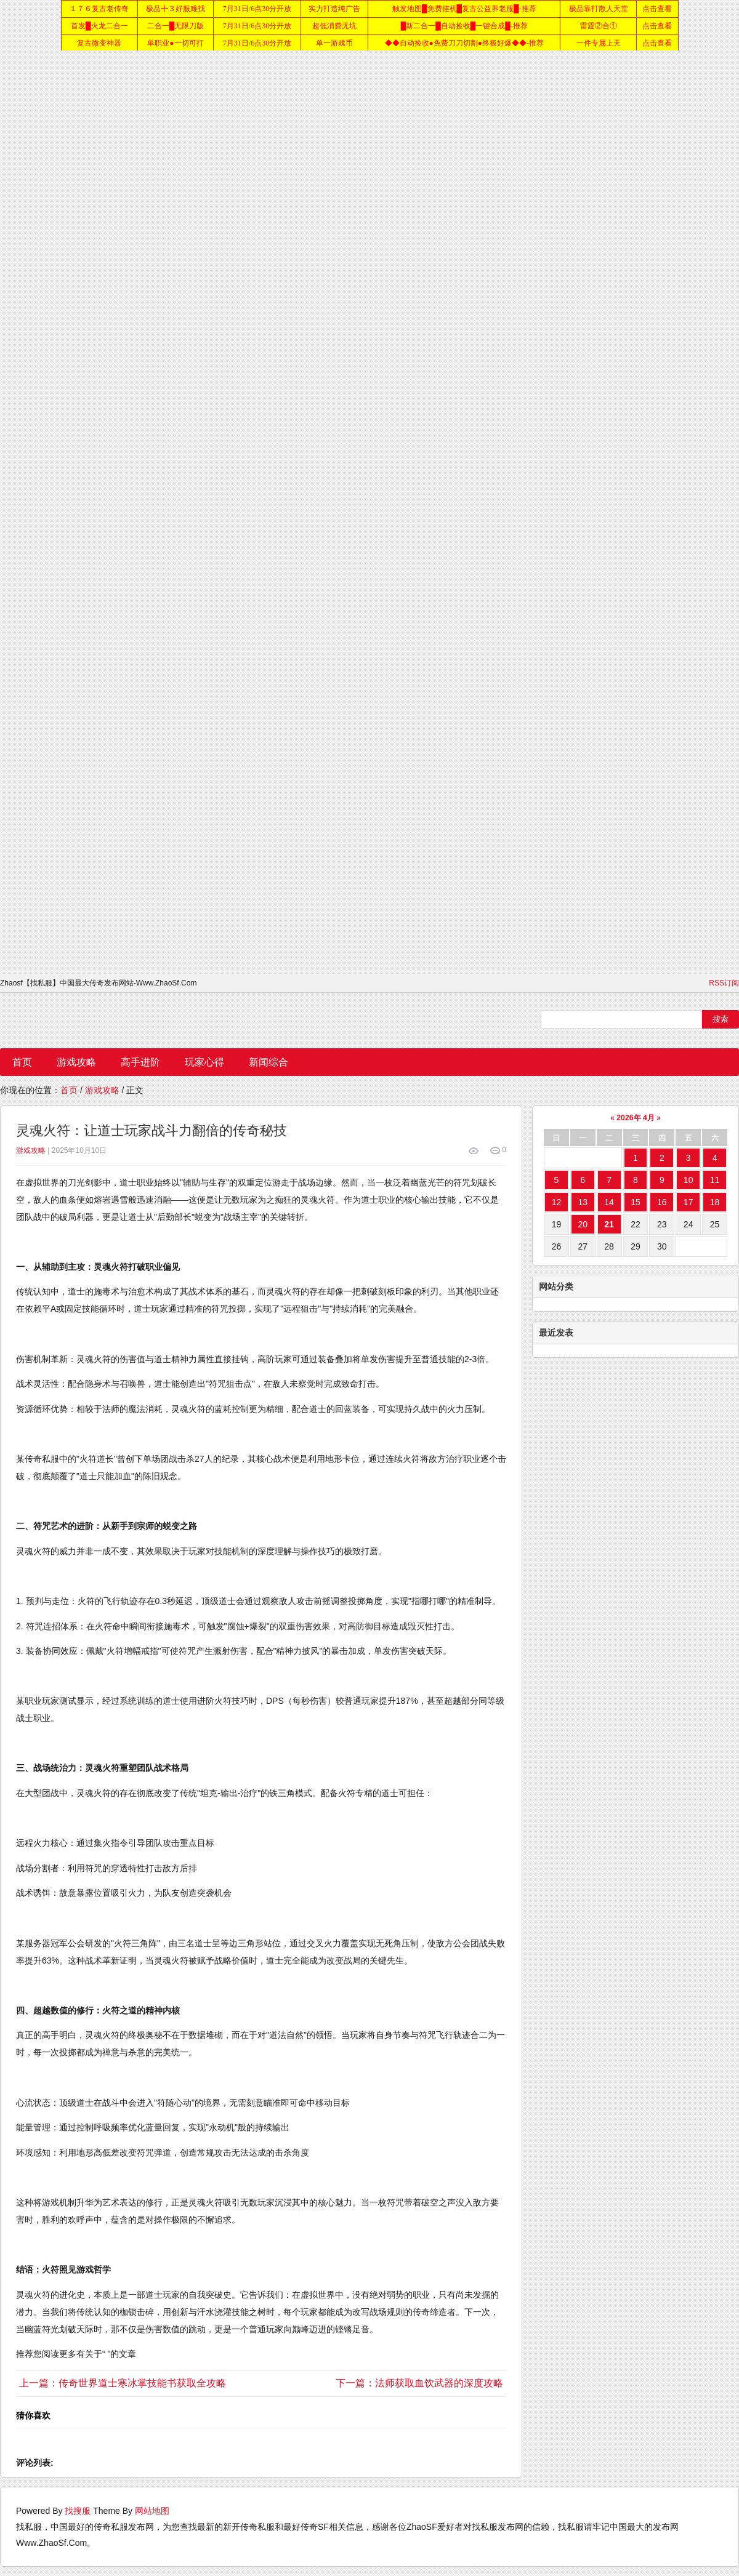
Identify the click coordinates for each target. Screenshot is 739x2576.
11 (715, 1180)
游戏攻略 (76, 1062)
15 (635, 1202)
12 (557, 1202)
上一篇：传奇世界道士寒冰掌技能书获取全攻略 (122, 2383)
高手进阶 (140, 1062)
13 (583, 1202)
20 (583, 1224)
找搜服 (78, 2511)
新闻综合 (268, 1062)
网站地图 (152, 2511)
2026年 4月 (635, 1117)
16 (662, 1202)
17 (688, 1202)
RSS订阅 (724, 983)
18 (715, 1202)
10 (688, 1180)
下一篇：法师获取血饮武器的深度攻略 (419, 2383)
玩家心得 (204, 1062)
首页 (22, 1062)
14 (609, 1202)
